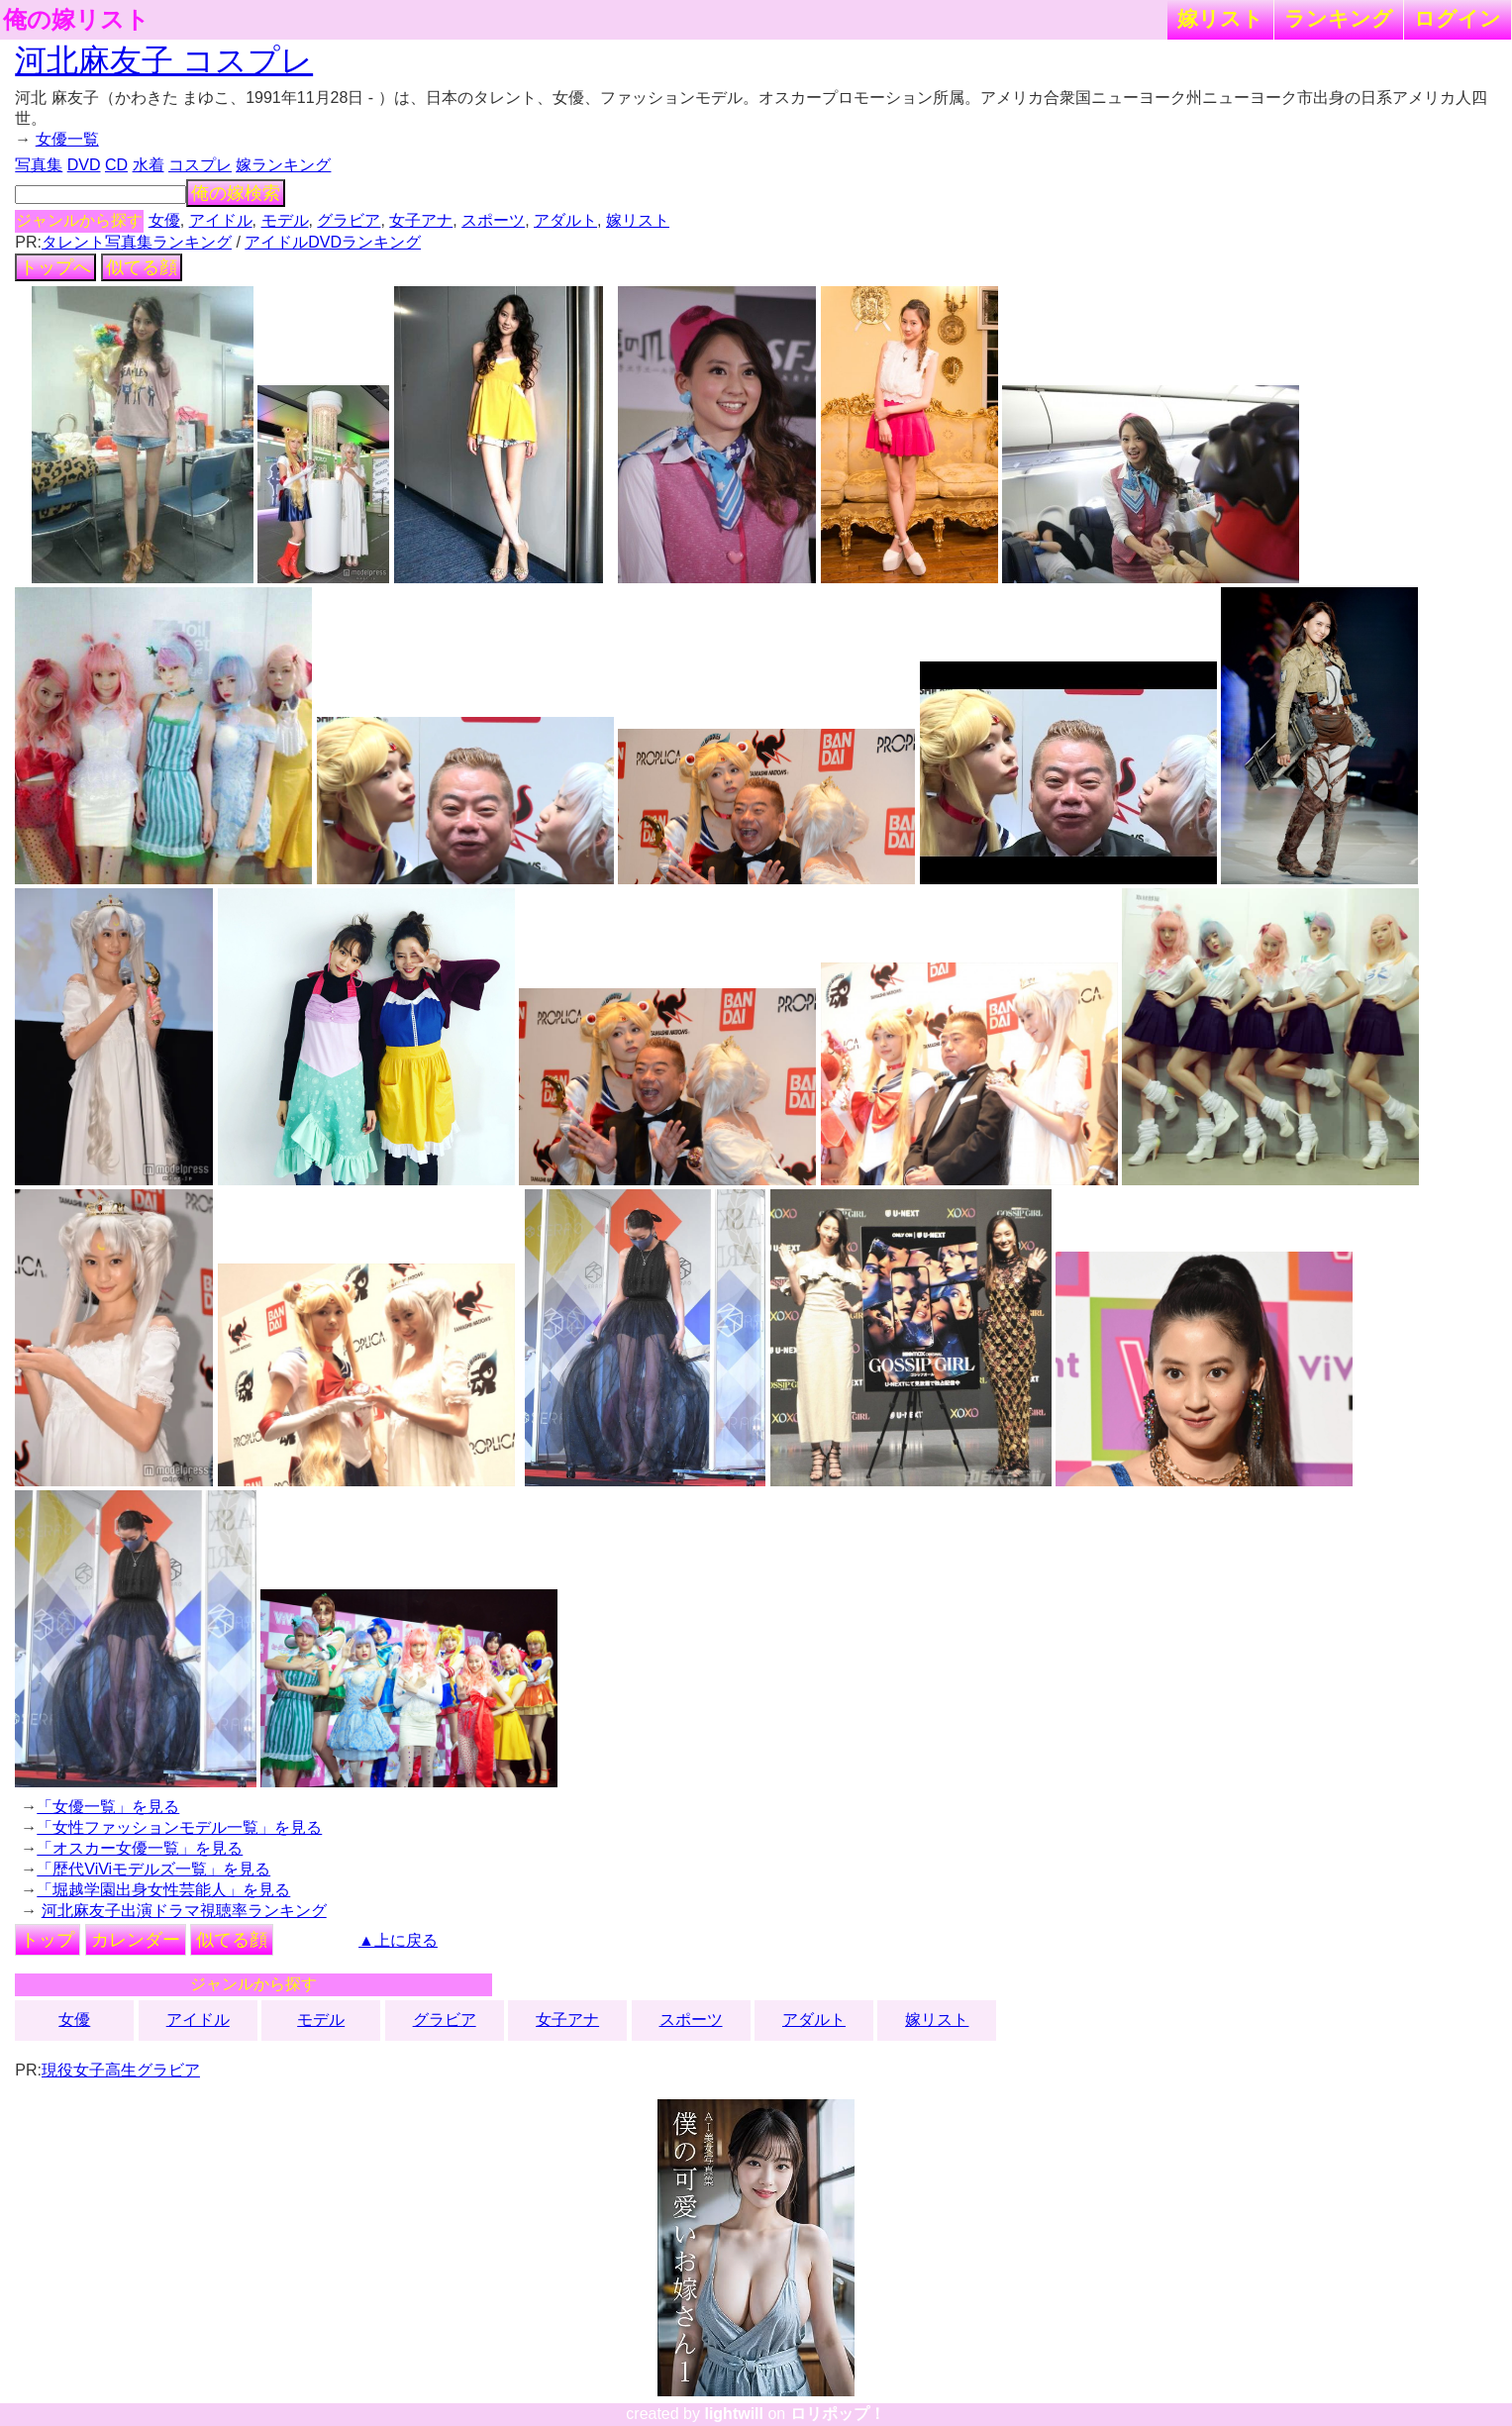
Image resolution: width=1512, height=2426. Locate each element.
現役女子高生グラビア (121, 2070)
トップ (47, 1940)
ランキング (1338, 18)
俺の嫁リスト (76, 20)
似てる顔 (141, 267)
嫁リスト (1220, 18)
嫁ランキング (283, 164)
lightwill (733, 2413)
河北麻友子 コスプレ (164, 60)
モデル (285, 220)
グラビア (348, 220)
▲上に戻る (398, 1940)
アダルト (565, 220)
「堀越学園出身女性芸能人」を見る (163, 1889)
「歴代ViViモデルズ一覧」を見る (153, 1869)
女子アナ (421, 220)
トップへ (55, 267)
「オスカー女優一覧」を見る (140, 1848)
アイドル (220, 220)
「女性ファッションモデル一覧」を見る (179, 1827)
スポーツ (493, 220)
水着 (148, 164)
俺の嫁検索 (235, 193)
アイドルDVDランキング (333, 242)
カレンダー (135, 1940)
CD (116, 164)
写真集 (38, 164)
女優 (164, 220)
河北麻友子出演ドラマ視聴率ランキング (184, 1910)
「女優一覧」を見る (108, 1806)
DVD (84, 164)
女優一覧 (67, 139)
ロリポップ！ (837, 2413)
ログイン (1457, 18)
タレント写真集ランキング (137, 242)
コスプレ (200, 164)
